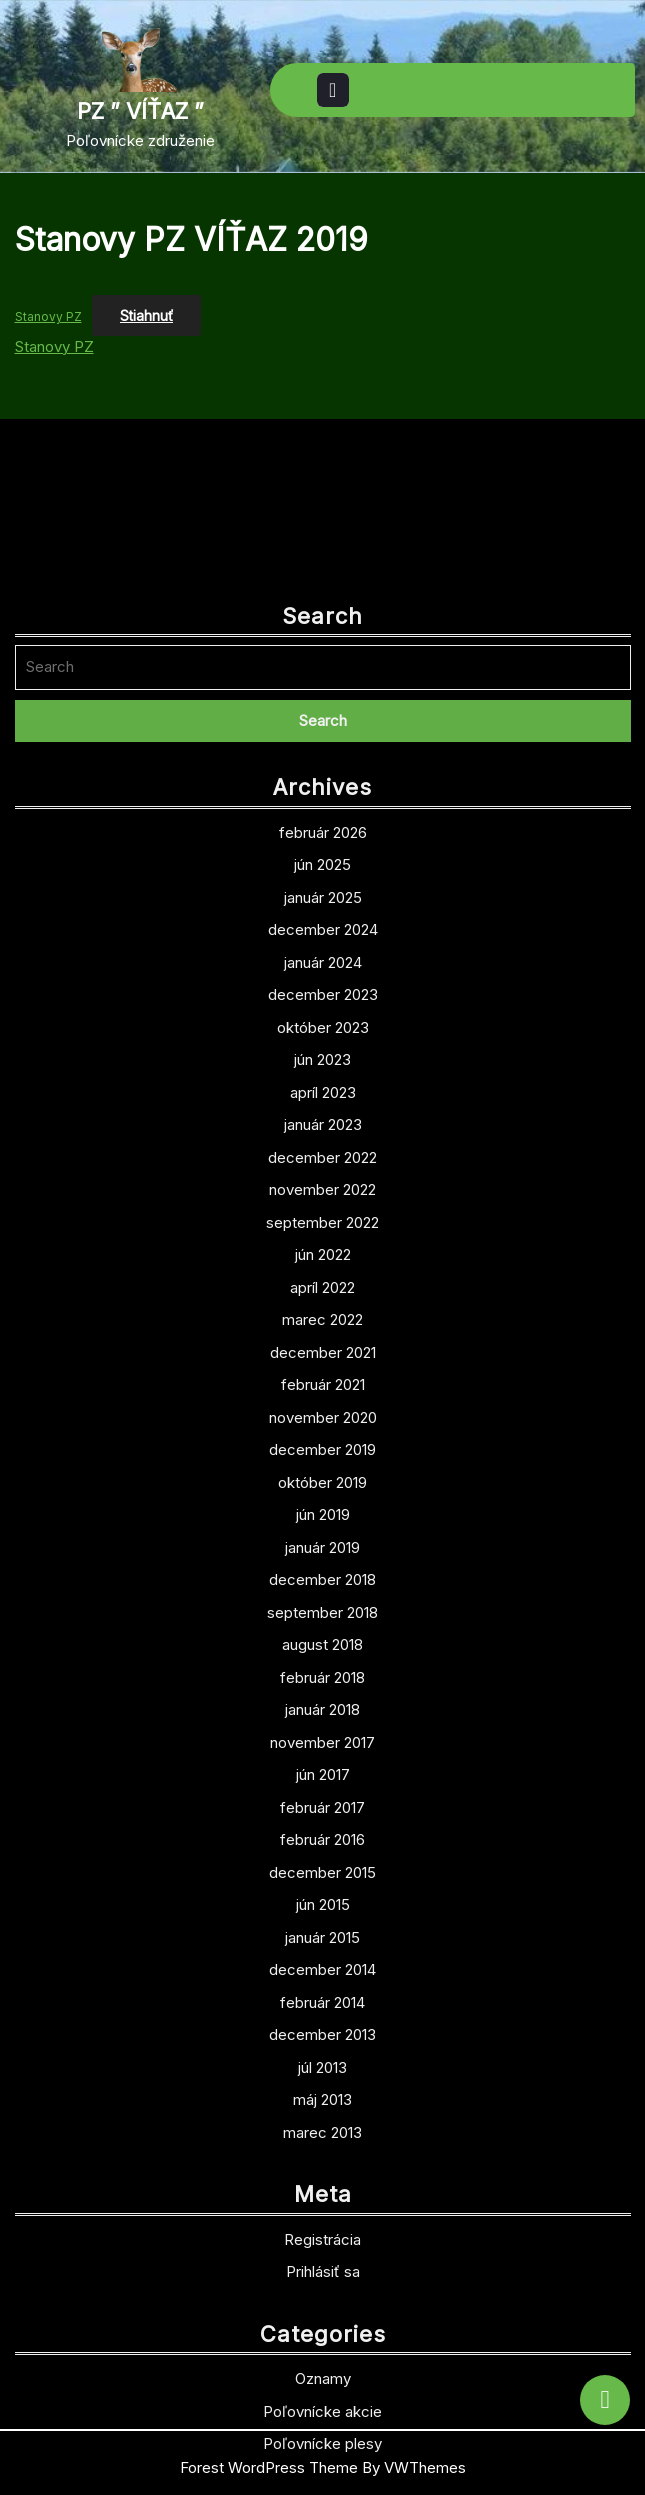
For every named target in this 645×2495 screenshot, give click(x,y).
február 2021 (323, 1541)
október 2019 (322, 1638)
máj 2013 (322, 2256)
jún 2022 (323, 1411)
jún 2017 (323, 1931)
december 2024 (323, 1086)
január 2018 (322, 1866)
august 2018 (322, 1801)
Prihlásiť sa (323, 2428)
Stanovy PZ (48, 316)
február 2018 (322, 1833)
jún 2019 (323, 1671)
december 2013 (322, 2191)
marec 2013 (322, 2288)
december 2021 (323, 1508)
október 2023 (323, 1183)
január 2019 (322, 1703)
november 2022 (322, 1346)
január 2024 (323, 1118)
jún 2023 (322, 1216)
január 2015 (322, 2093)
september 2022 (322, 1378)
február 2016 (322, 1996)
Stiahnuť (146, 315)
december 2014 (322, 2126)
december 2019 (322, 1606)
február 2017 (322, 1963)
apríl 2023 (323, 1248)
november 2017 (322, 1898)
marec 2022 (322, 1476)
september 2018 (322, 1768)
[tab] (333, 90)
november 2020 (323, 1573)
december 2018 (322, 1736)
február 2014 (322, 2158)
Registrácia (322, 2395)
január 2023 (323, 1281)
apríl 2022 (322, 1443)
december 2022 (322, 1313)
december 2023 (323, 1151)
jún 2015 (323, 2061)
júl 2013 (322, 2223)
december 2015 (322, 2028)
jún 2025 (322, 1021)
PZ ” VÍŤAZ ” (140, 111)
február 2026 (323, 988)
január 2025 (323, 1053)
